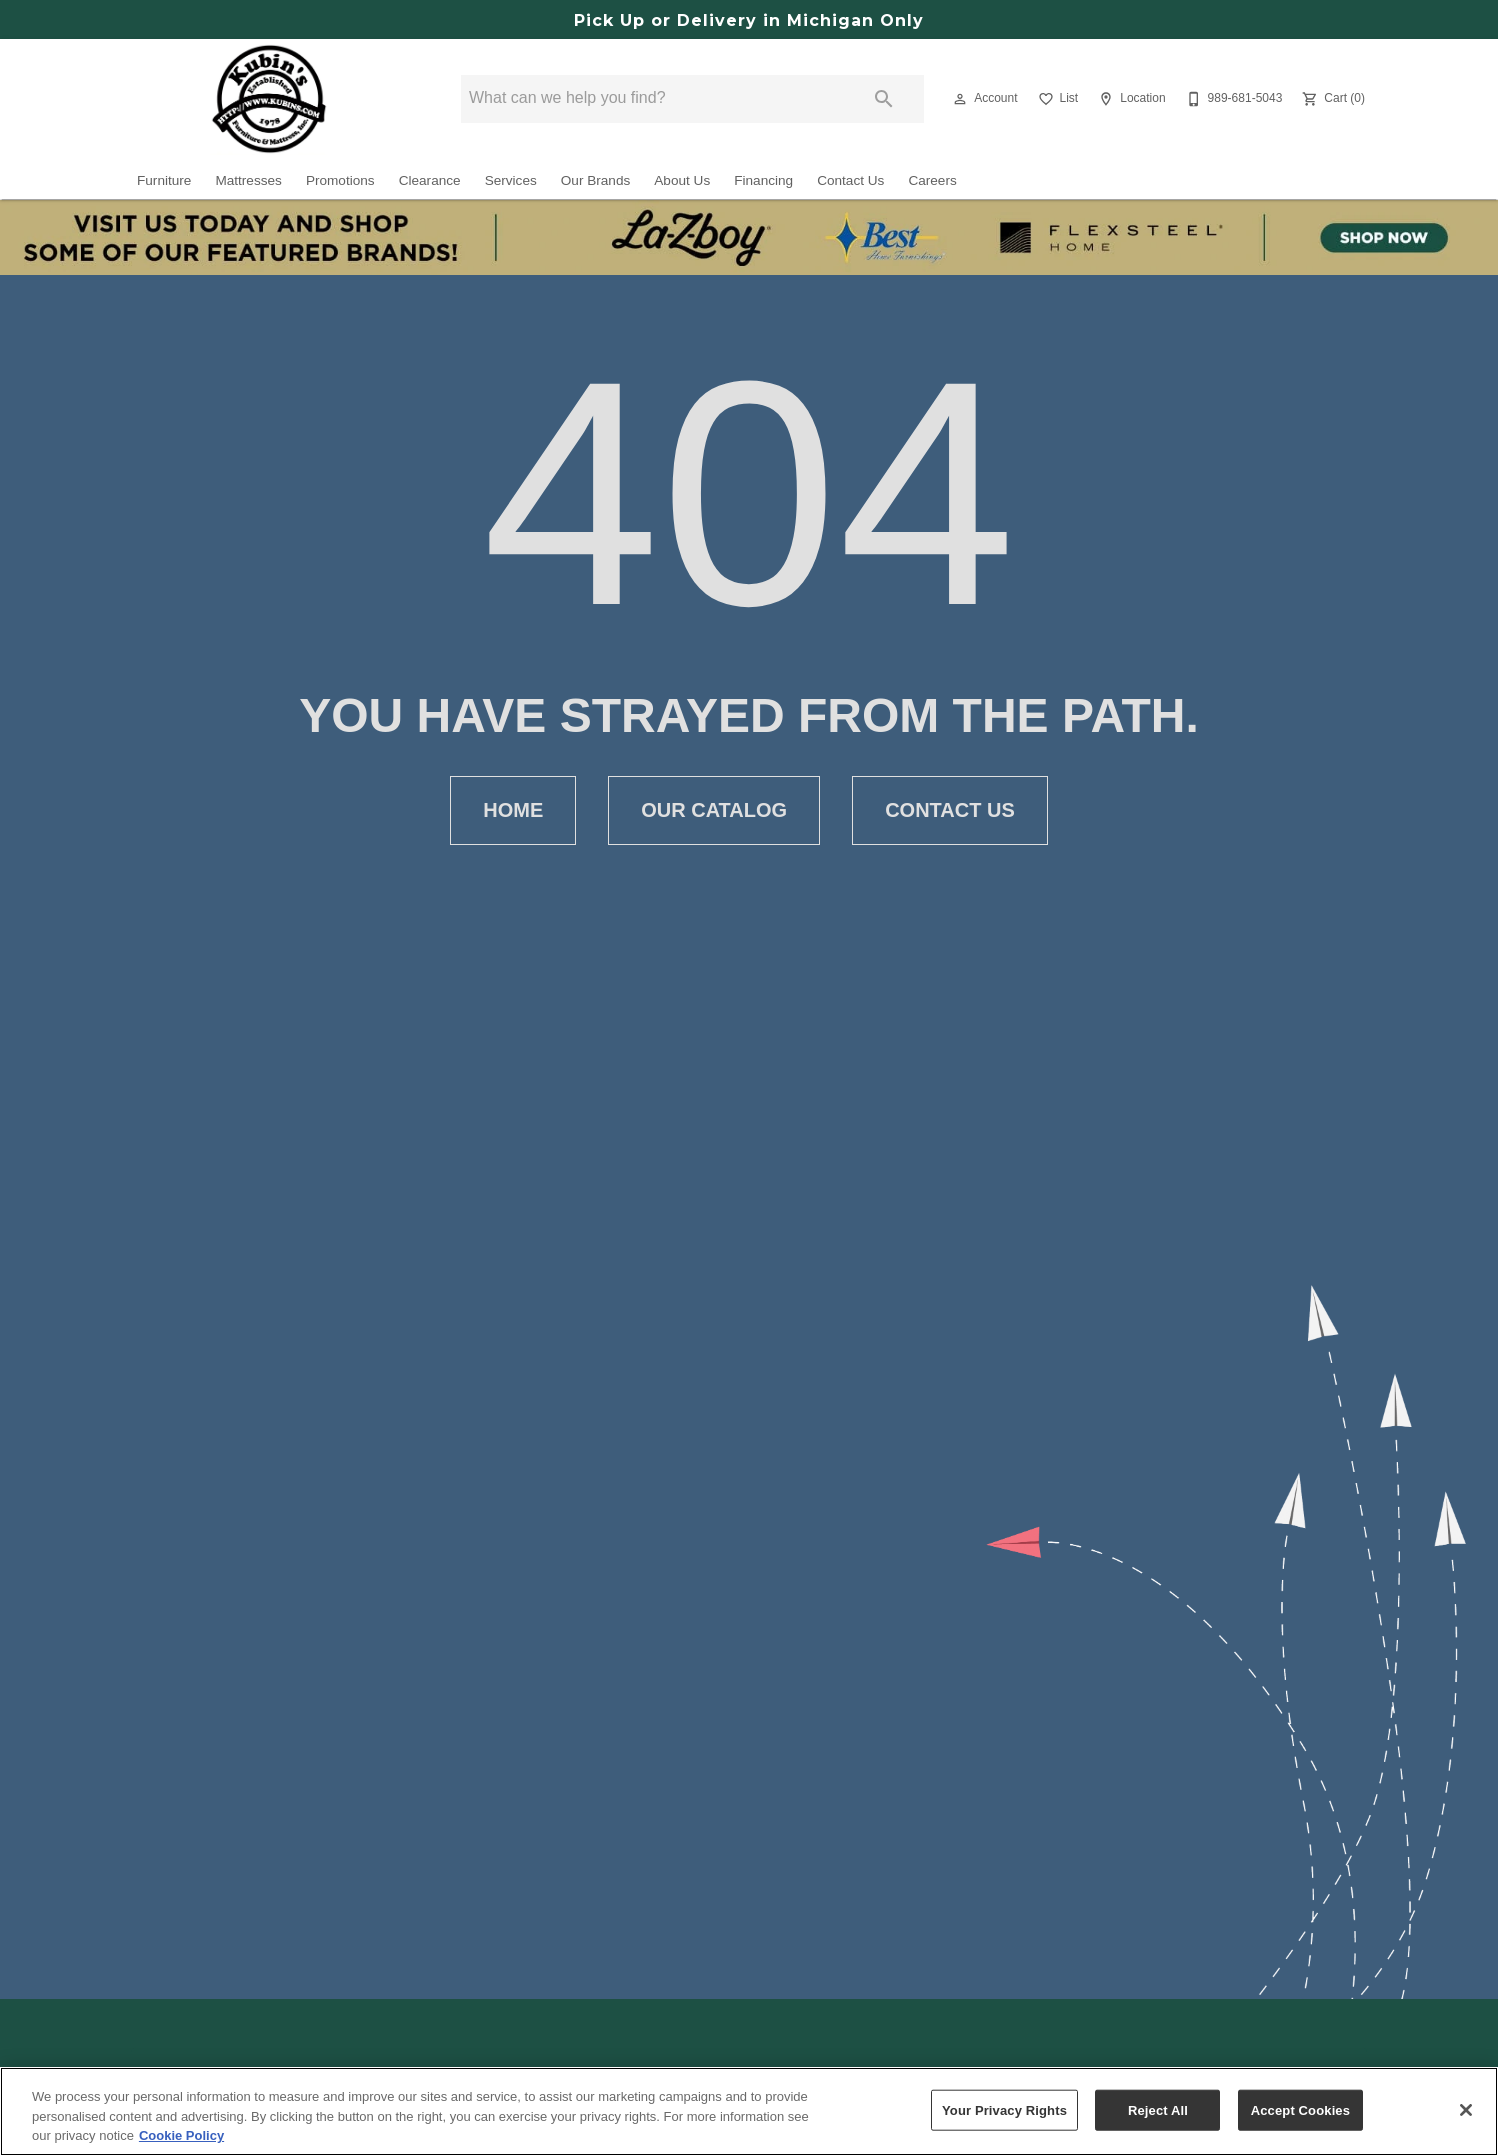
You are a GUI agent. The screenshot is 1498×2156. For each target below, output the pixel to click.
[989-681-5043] (1232, 99)
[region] (749, 2111)
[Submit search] (884, 99)
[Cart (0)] (1331, 99)
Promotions (340, 180)
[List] (1056, 99)
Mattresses (248, 180)
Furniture (164, 180)
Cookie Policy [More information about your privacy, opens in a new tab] (181, 2135)
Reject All (1158, 2109)
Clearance (430, 180)
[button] (960, 99)
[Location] (1129, 99)
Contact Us (850, 180)
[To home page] (269, 99)
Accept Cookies (1300, 2109)
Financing (763, 180)
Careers (932, 180)
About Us (682, 180)
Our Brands (596, 180)
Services (511, 180)
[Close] (1466, 2110)
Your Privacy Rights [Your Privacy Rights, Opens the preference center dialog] (1004, 2109)
